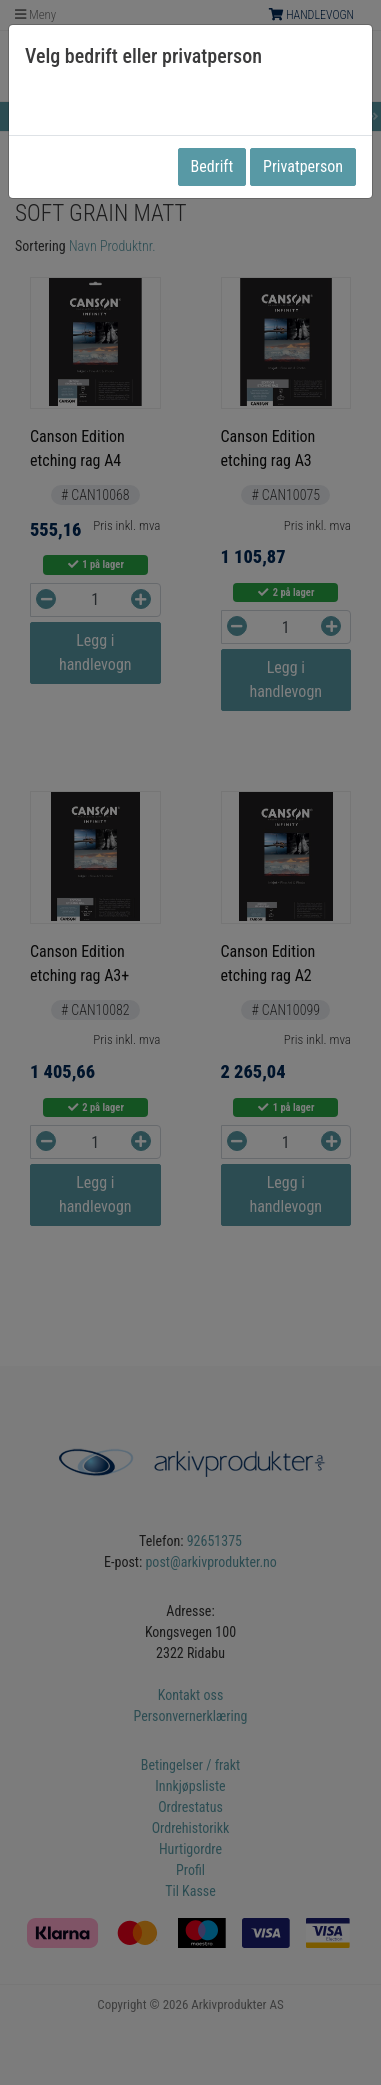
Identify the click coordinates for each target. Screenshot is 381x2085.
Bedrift (212, 166)
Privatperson (303, 166)
